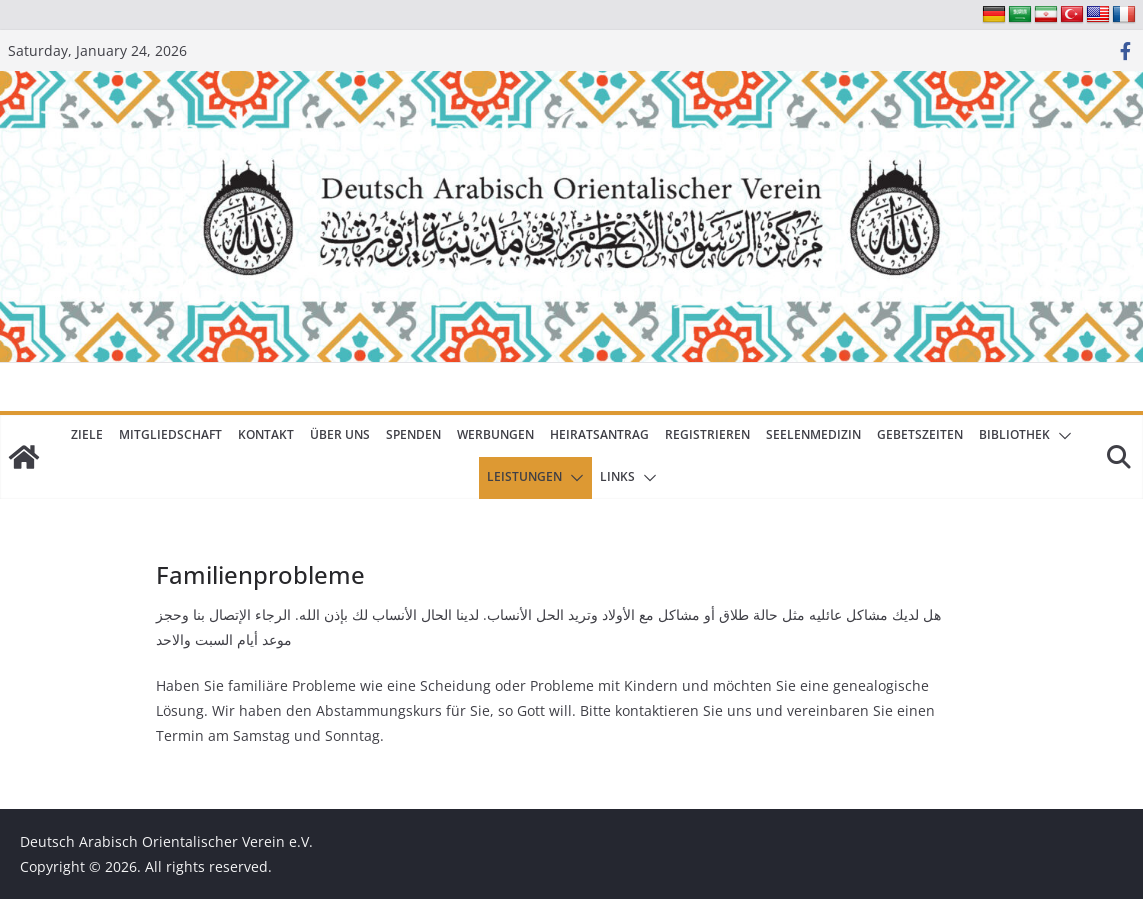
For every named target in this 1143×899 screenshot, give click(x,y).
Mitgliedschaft (170, 434)
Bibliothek (1014, 434)
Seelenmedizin (813, 434)
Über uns (340, 434)
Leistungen (524, 476)
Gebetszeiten (920, 434)
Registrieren (707, 434)
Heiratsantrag (599, 434)
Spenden (413, 434)
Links (617, 476)
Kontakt (266, 434)
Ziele (87, 434)
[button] (1061, 436)
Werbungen (495, 434)
